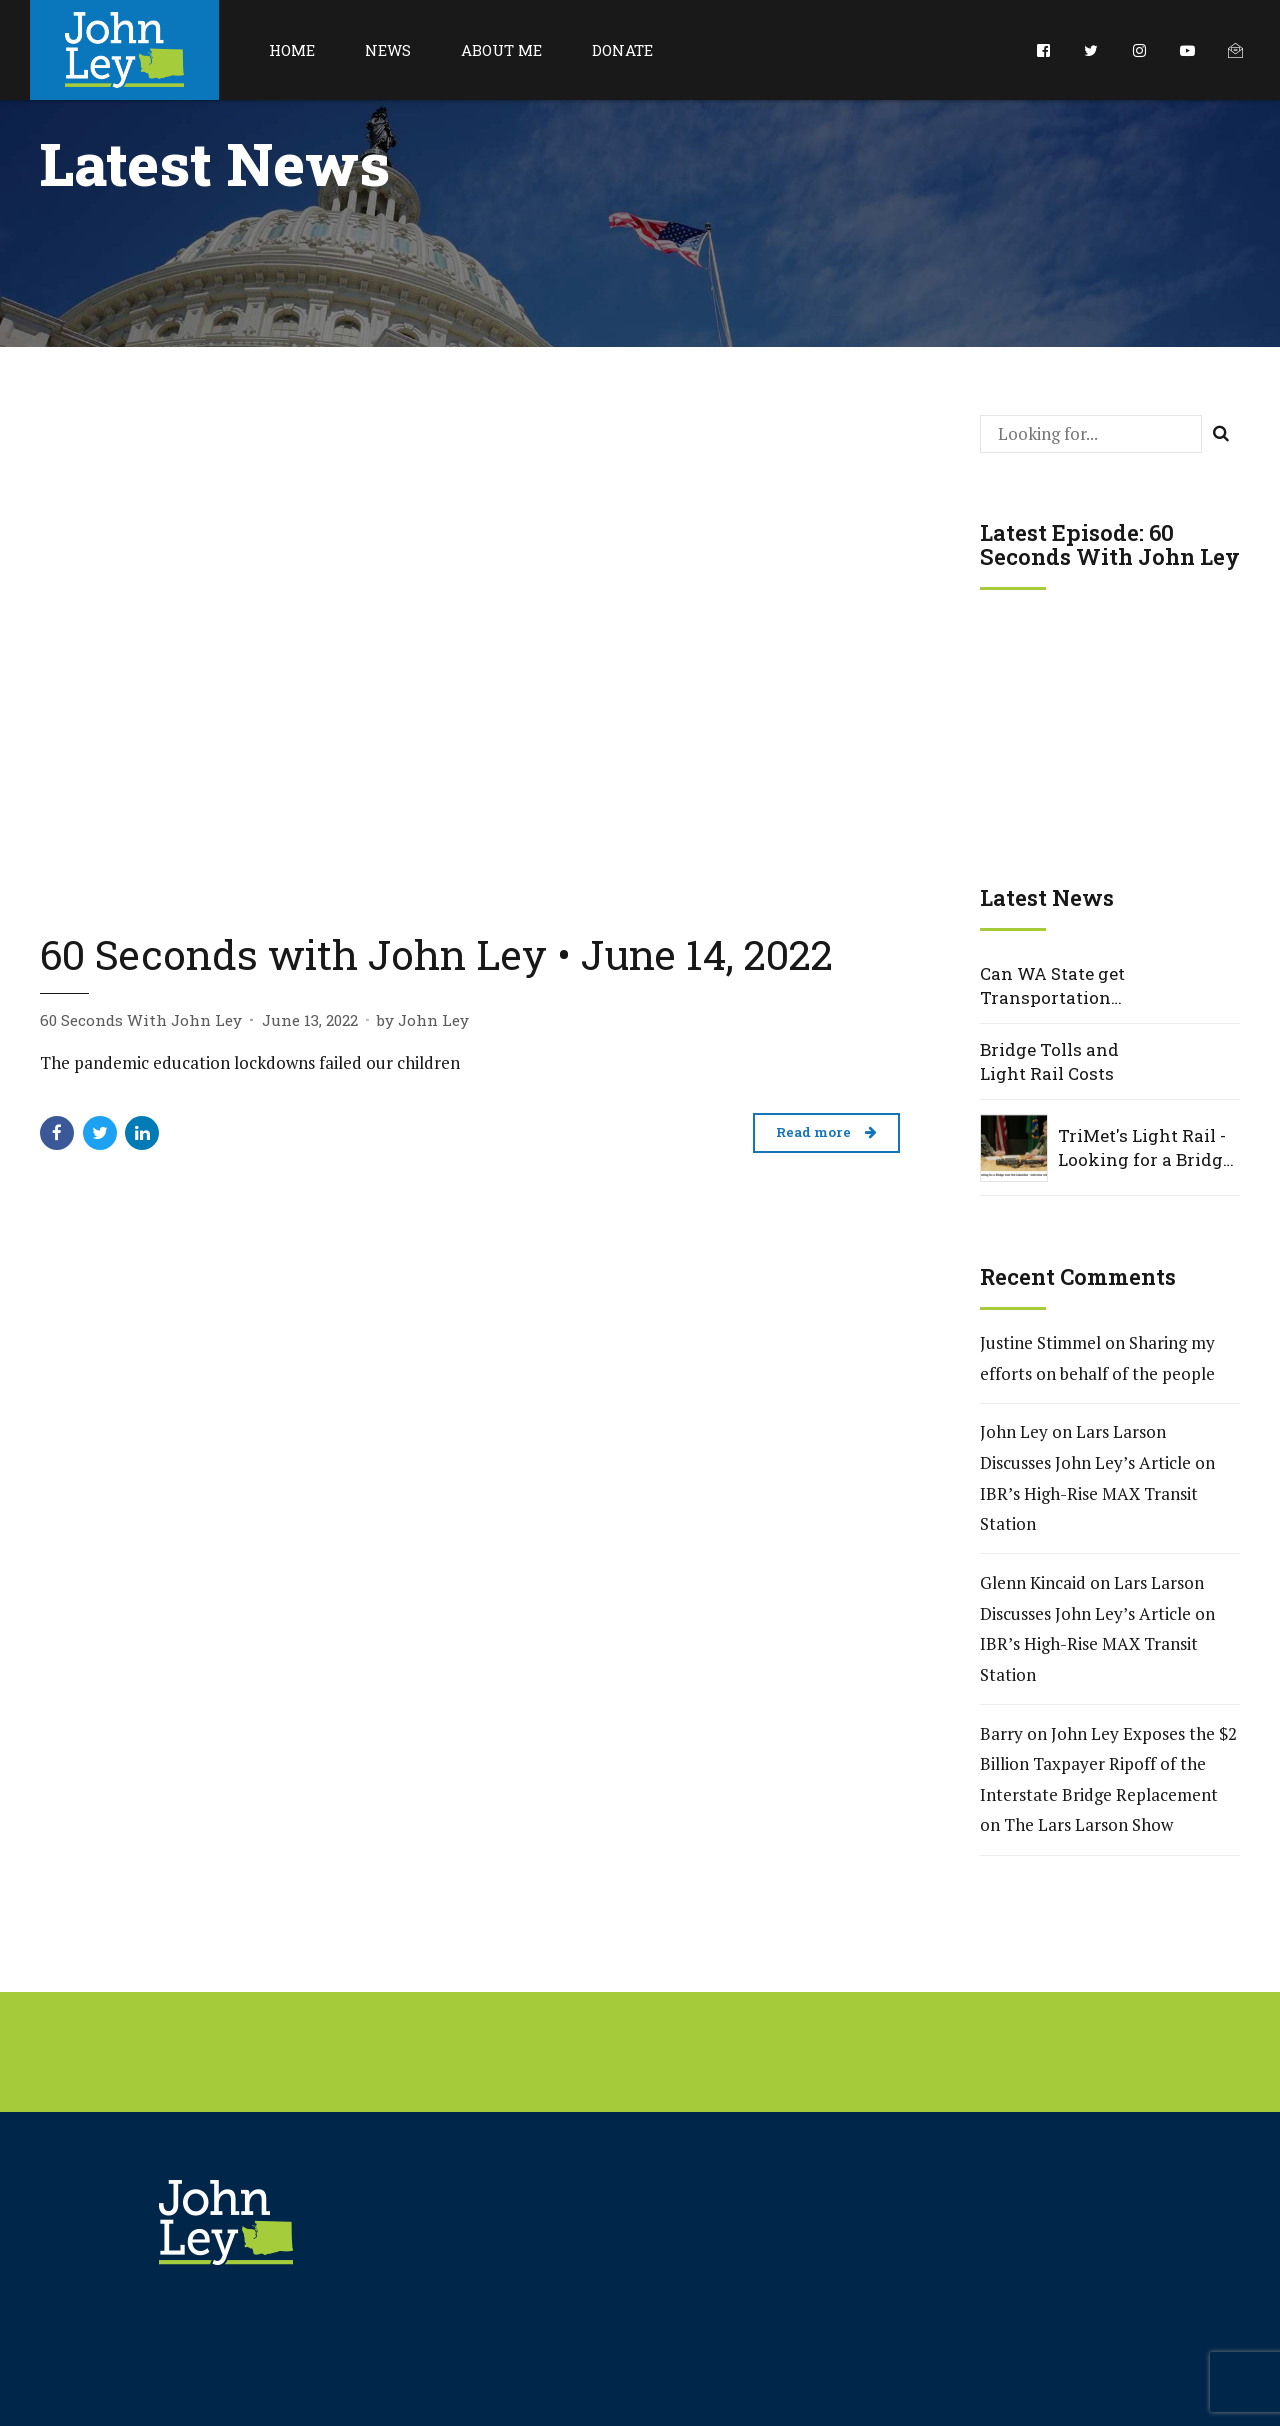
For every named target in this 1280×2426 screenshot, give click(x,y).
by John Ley (423, 1020)
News (388, 50)
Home (292, 50)
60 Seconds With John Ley (141, 1020)
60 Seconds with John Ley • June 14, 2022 (436, 954)
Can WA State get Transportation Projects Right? (1052, 986)
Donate (622, 50)
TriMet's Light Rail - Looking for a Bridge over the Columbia (1145, 1148)
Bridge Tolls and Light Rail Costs (1049, 1061)
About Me (501, 50)
